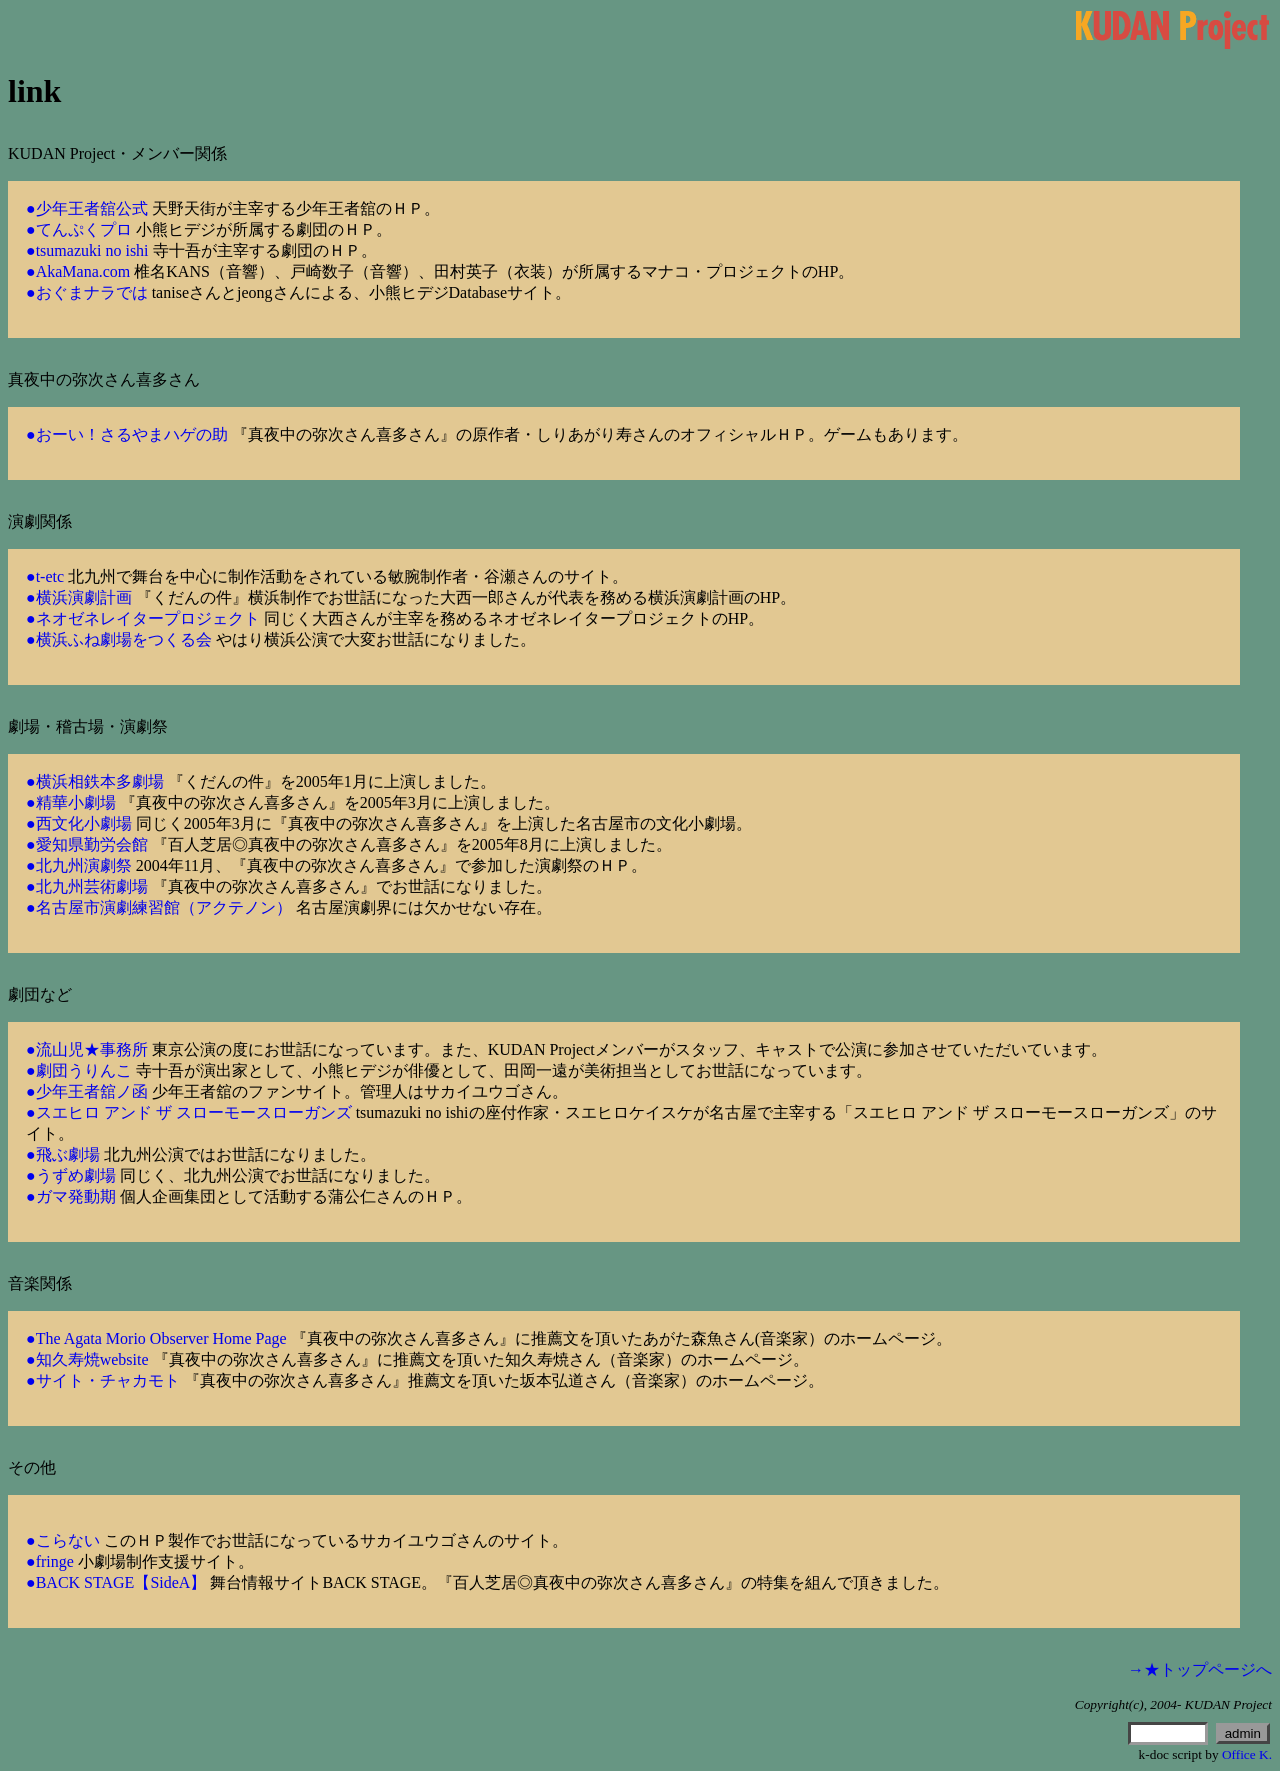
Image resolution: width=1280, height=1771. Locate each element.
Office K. (1247, 1754)
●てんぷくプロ (79, 229)
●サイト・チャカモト (103, 1380)
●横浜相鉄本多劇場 (95, 781)
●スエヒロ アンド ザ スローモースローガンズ (189, 1112)
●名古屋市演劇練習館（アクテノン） (159, 907)
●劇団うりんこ (79, 1070)
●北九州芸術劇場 (87, 886)
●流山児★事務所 (87, 1049)
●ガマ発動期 (71, 1196)
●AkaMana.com (78, 271)
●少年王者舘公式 (87, 208)
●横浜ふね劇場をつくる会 (119, 639)
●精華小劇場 (71, 802)
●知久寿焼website (87, 1359)
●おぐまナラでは (87, 292)
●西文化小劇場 (79, 823)
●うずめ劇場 (71, 1175)
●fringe (50, 1561)
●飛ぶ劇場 (63, 1154)
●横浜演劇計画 (79, 597)
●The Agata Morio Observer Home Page (156, 1338)
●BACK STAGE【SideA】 (116, 1582)
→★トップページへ (1200, 1669)
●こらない (63, 1540)
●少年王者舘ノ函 (87, 1091)
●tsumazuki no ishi (87, 250)
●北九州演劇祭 (79, 865)
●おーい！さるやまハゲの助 (127, 434)
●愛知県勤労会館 (87, 844)
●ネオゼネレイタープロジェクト (143, 618)
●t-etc (45, 576)
